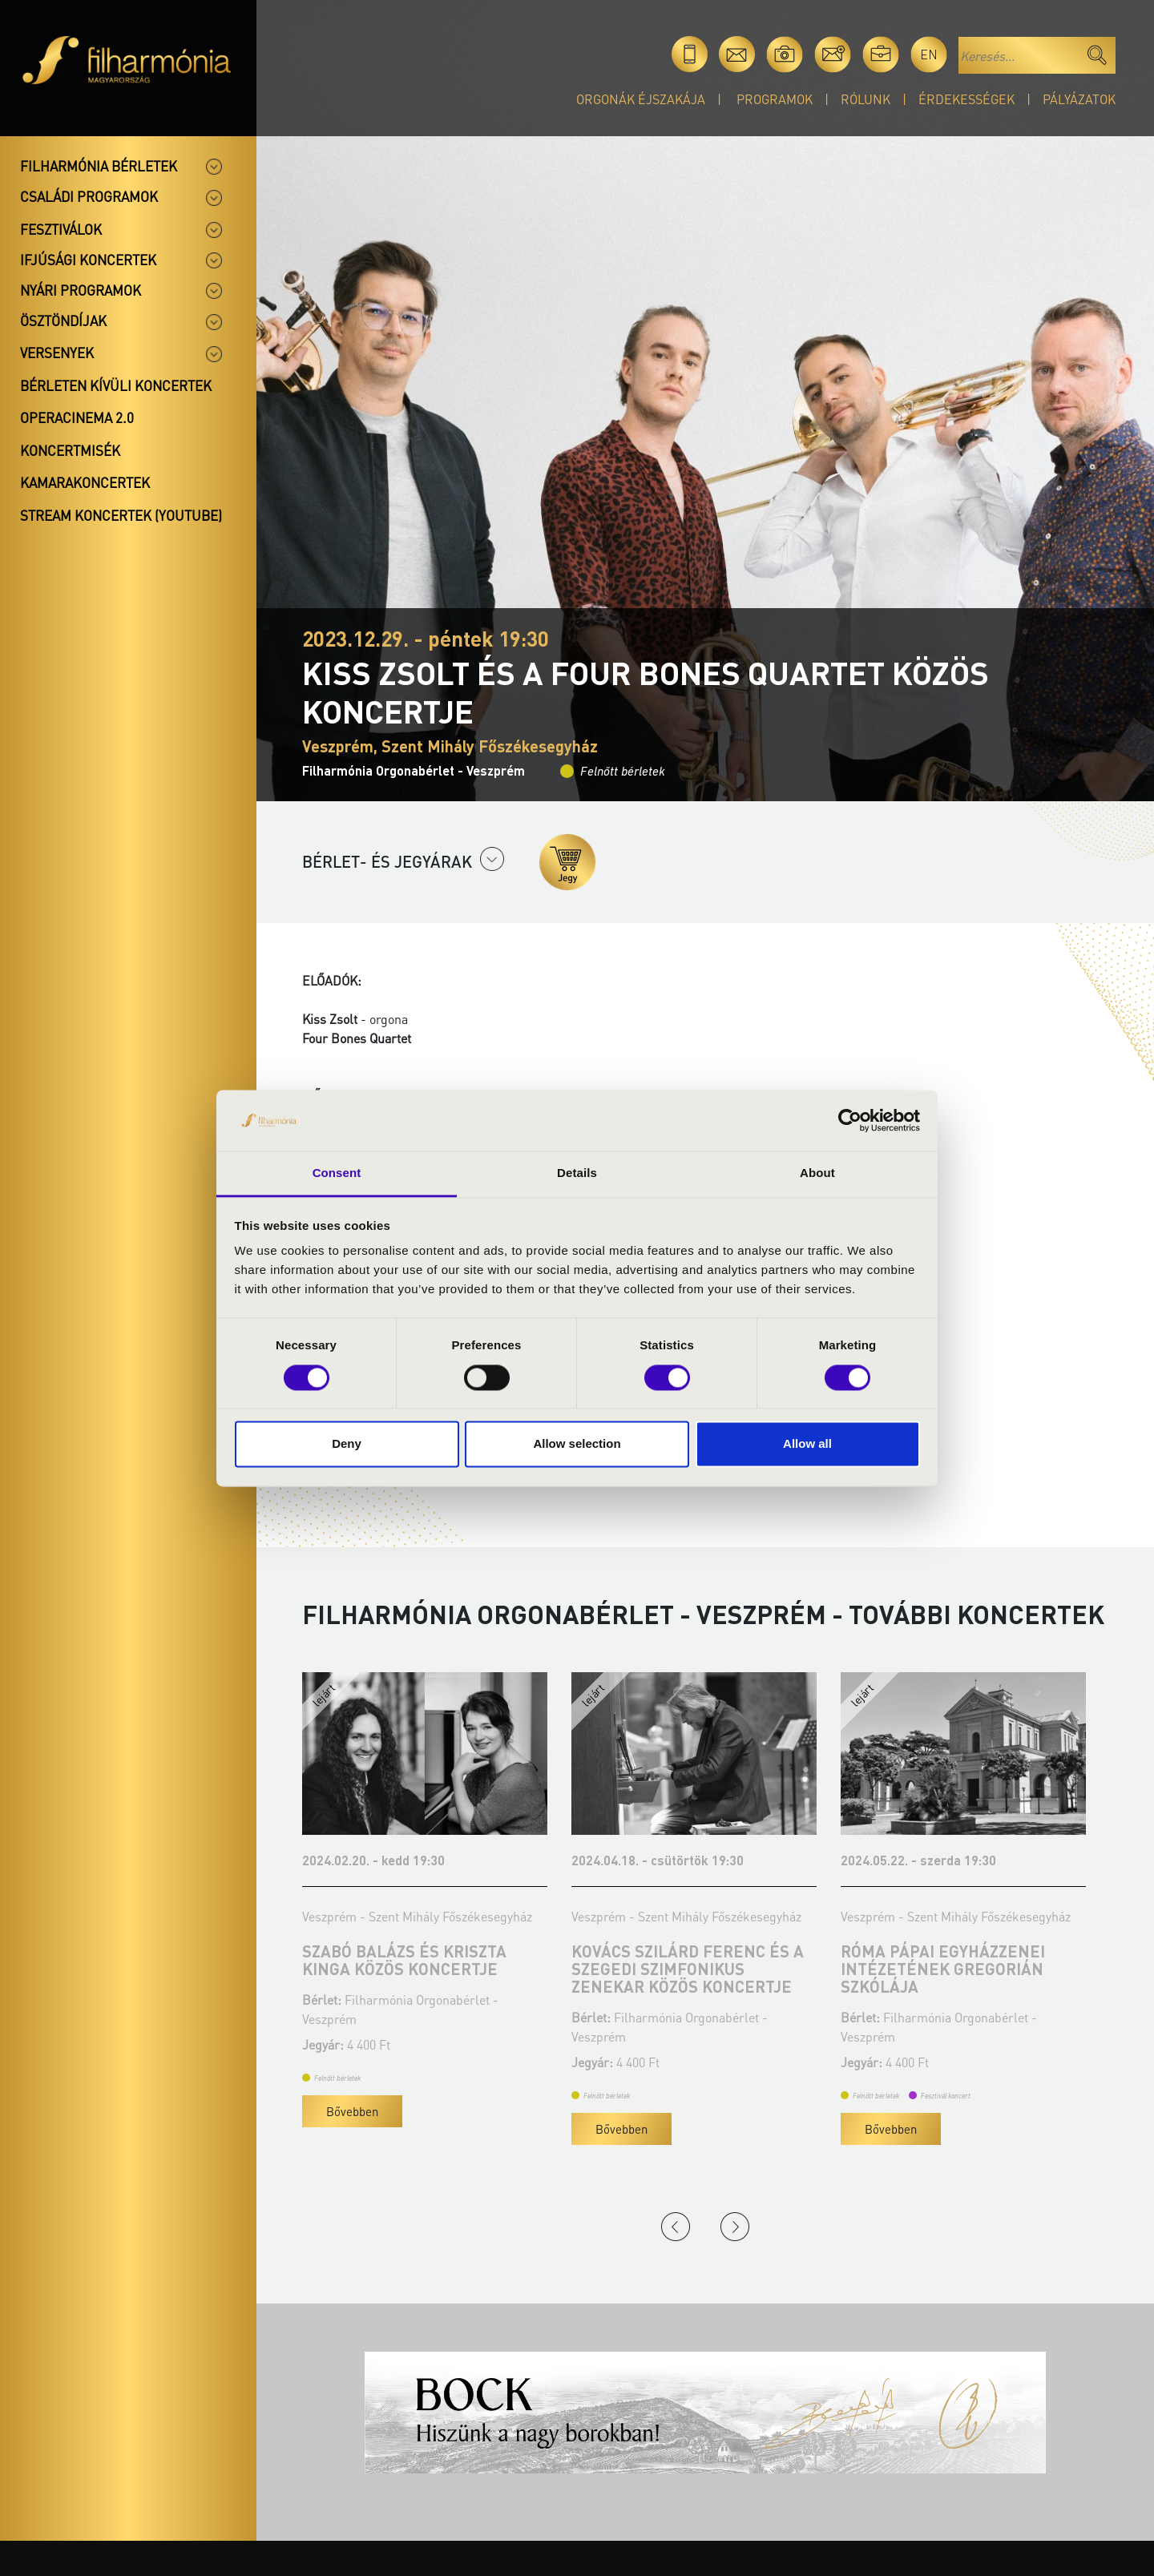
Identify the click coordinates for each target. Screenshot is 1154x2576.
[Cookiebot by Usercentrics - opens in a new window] (850, 1120)
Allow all (807, 1444)
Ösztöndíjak (63, 320)
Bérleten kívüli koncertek (116, 385)
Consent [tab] (337, 1173)
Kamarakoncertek (85, 482)
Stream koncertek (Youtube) (121, 515)
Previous (675, 2226)
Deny (346, 1444)
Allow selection (576, 1444)
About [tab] (817, 1173)
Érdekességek (966, 99)
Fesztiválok (61, 229)
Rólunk (865, 99)
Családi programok (89, 196)
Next (734, 2226)
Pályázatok (1079, 99)
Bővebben (352, 2111)
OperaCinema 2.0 (77, 417)
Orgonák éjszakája (640, 99)
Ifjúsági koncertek (88, 259)
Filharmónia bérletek (98, 166)
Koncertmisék (70, 450)
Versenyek (57, 352)
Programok (774, 99)
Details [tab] (577, 1173)
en (929, 54)
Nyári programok (80, 290)
